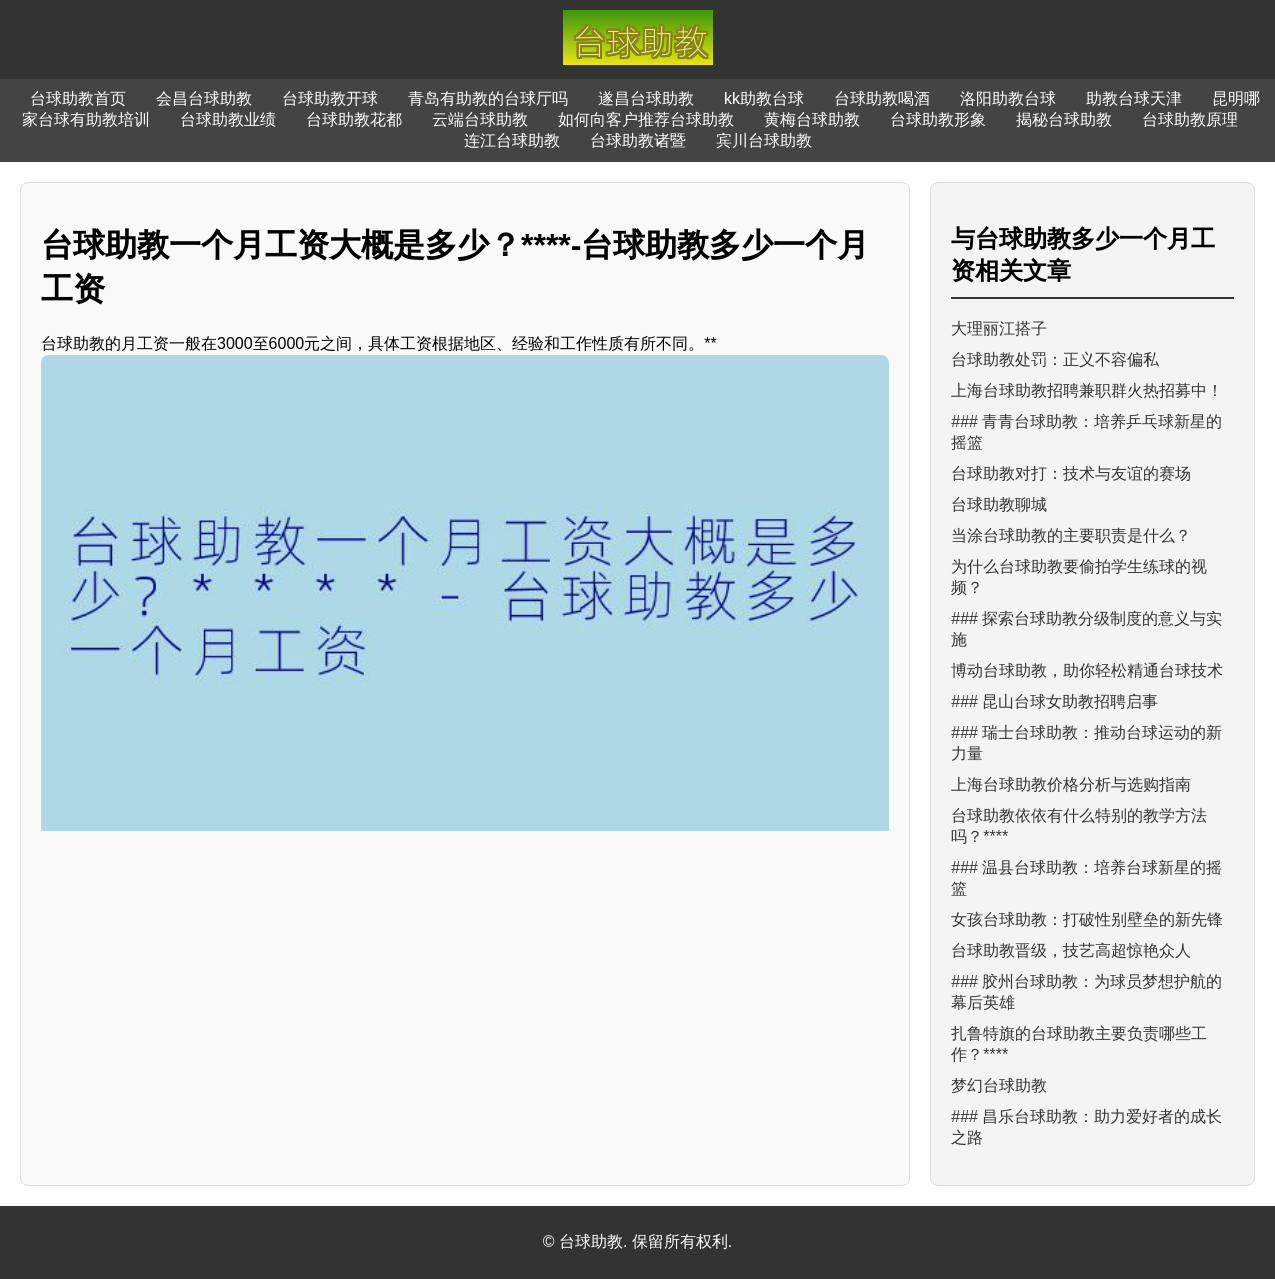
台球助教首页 (78, 98)
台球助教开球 (330, 98)
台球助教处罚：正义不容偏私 (1055, 359)
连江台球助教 (512, 140)
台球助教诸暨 (638, 140)
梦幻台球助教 (999, 1085)
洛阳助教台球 (1008, 98)
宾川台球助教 (764, 140)
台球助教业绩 (228, 119)
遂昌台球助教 (646, 98)
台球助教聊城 (999, 504)
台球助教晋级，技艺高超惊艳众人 (1071, 950)
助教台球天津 (1134, 98)
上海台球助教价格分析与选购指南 (1071, 784)
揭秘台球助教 (1064, 119)
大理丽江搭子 (999, 328)
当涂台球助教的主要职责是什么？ (1071, 535)
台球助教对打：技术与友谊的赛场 (1071, 473)
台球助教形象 (938, 119)
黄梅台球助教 (812, 119)
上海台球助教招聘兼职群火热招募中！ (1087, 390)
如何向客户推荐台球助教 (646, 119)
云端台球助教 (480, 119)
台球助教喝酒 (882, 98)
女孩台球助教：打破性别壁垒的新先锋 (1087, 919)
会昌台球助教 (204, 98)
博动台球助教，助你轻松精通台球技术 (1087, 670)
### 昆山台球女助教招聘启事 (1054, 701)
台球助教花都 (354, 119)
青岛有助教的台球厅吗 (488, 98)
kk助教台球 (764, 98)
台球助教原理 (1190, 119)
